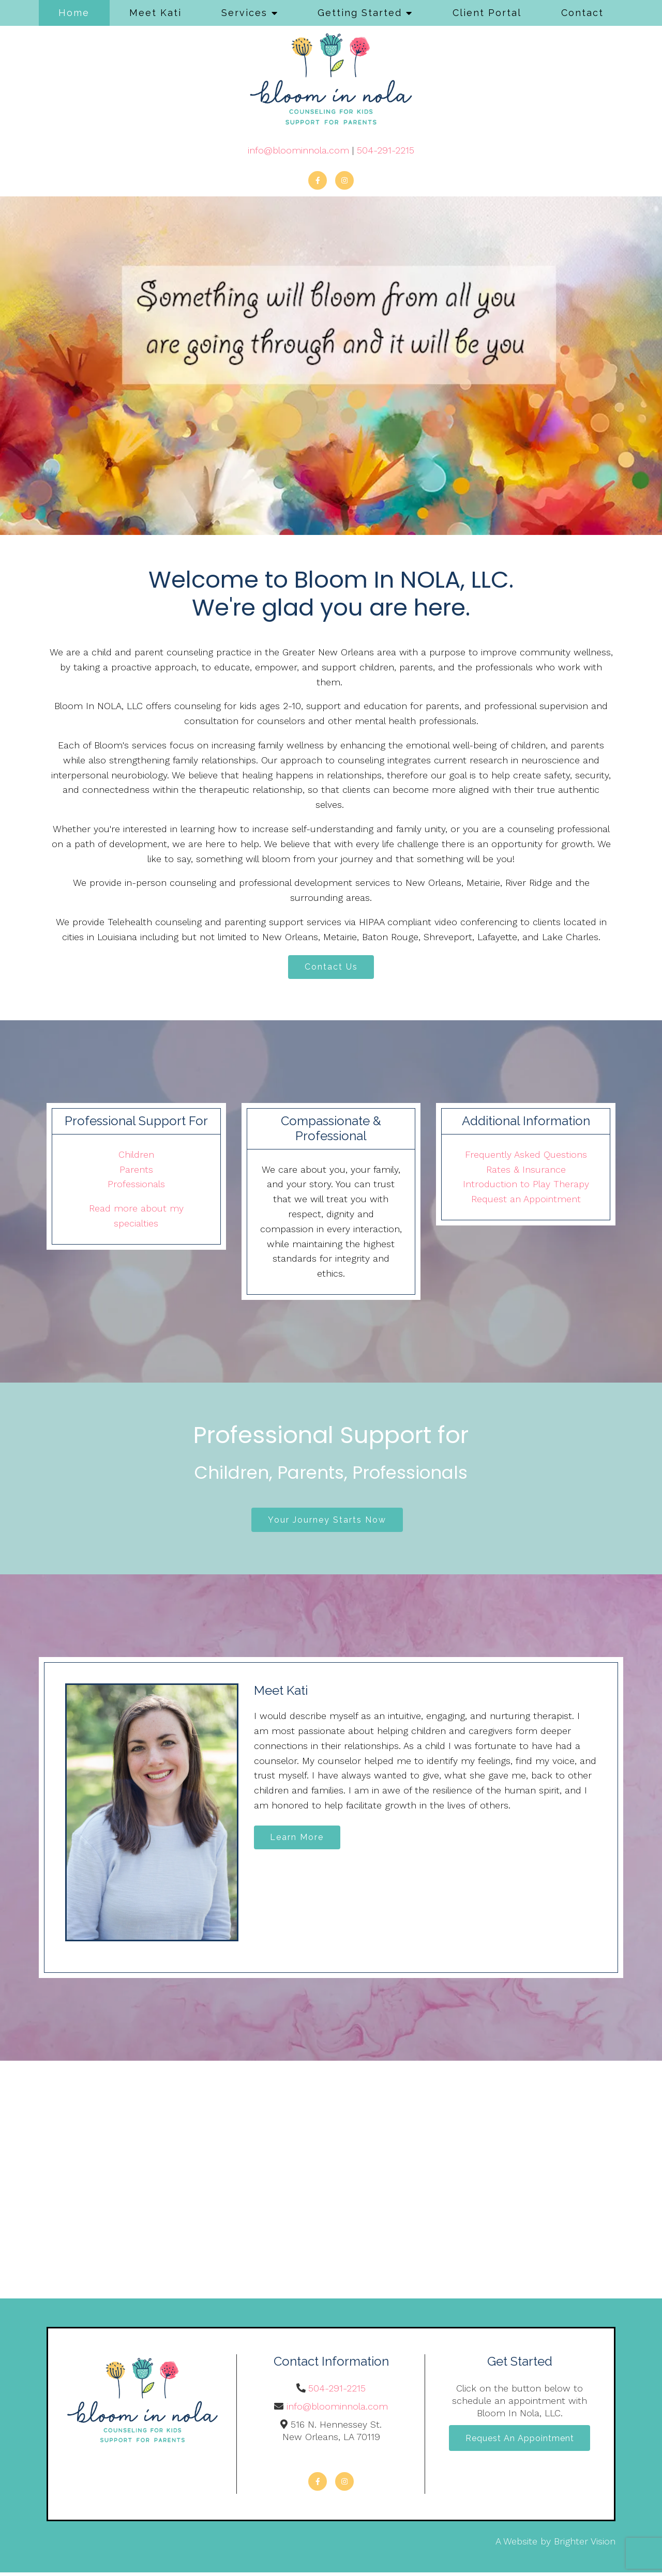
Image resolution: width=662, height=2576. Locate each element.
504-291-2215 (385, 150)
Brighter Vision (584, 2544)
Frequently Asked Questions (526, 1156)
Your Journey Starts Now (327, 1522)
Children (136, 1156)
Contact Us (331, 968)
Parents (136, 1171)
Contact (582, 12)
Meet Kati (155, 12)
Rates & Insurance (526, 1171)
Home (73, 12)
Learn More (300, 1842)
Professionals (136, 1185)
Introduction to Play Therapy (526, 1185)
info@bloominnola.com (298, 150)
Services (244, 12)
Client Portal (487, 12)
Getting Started (360, 12)
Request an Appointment (526, 1200)
